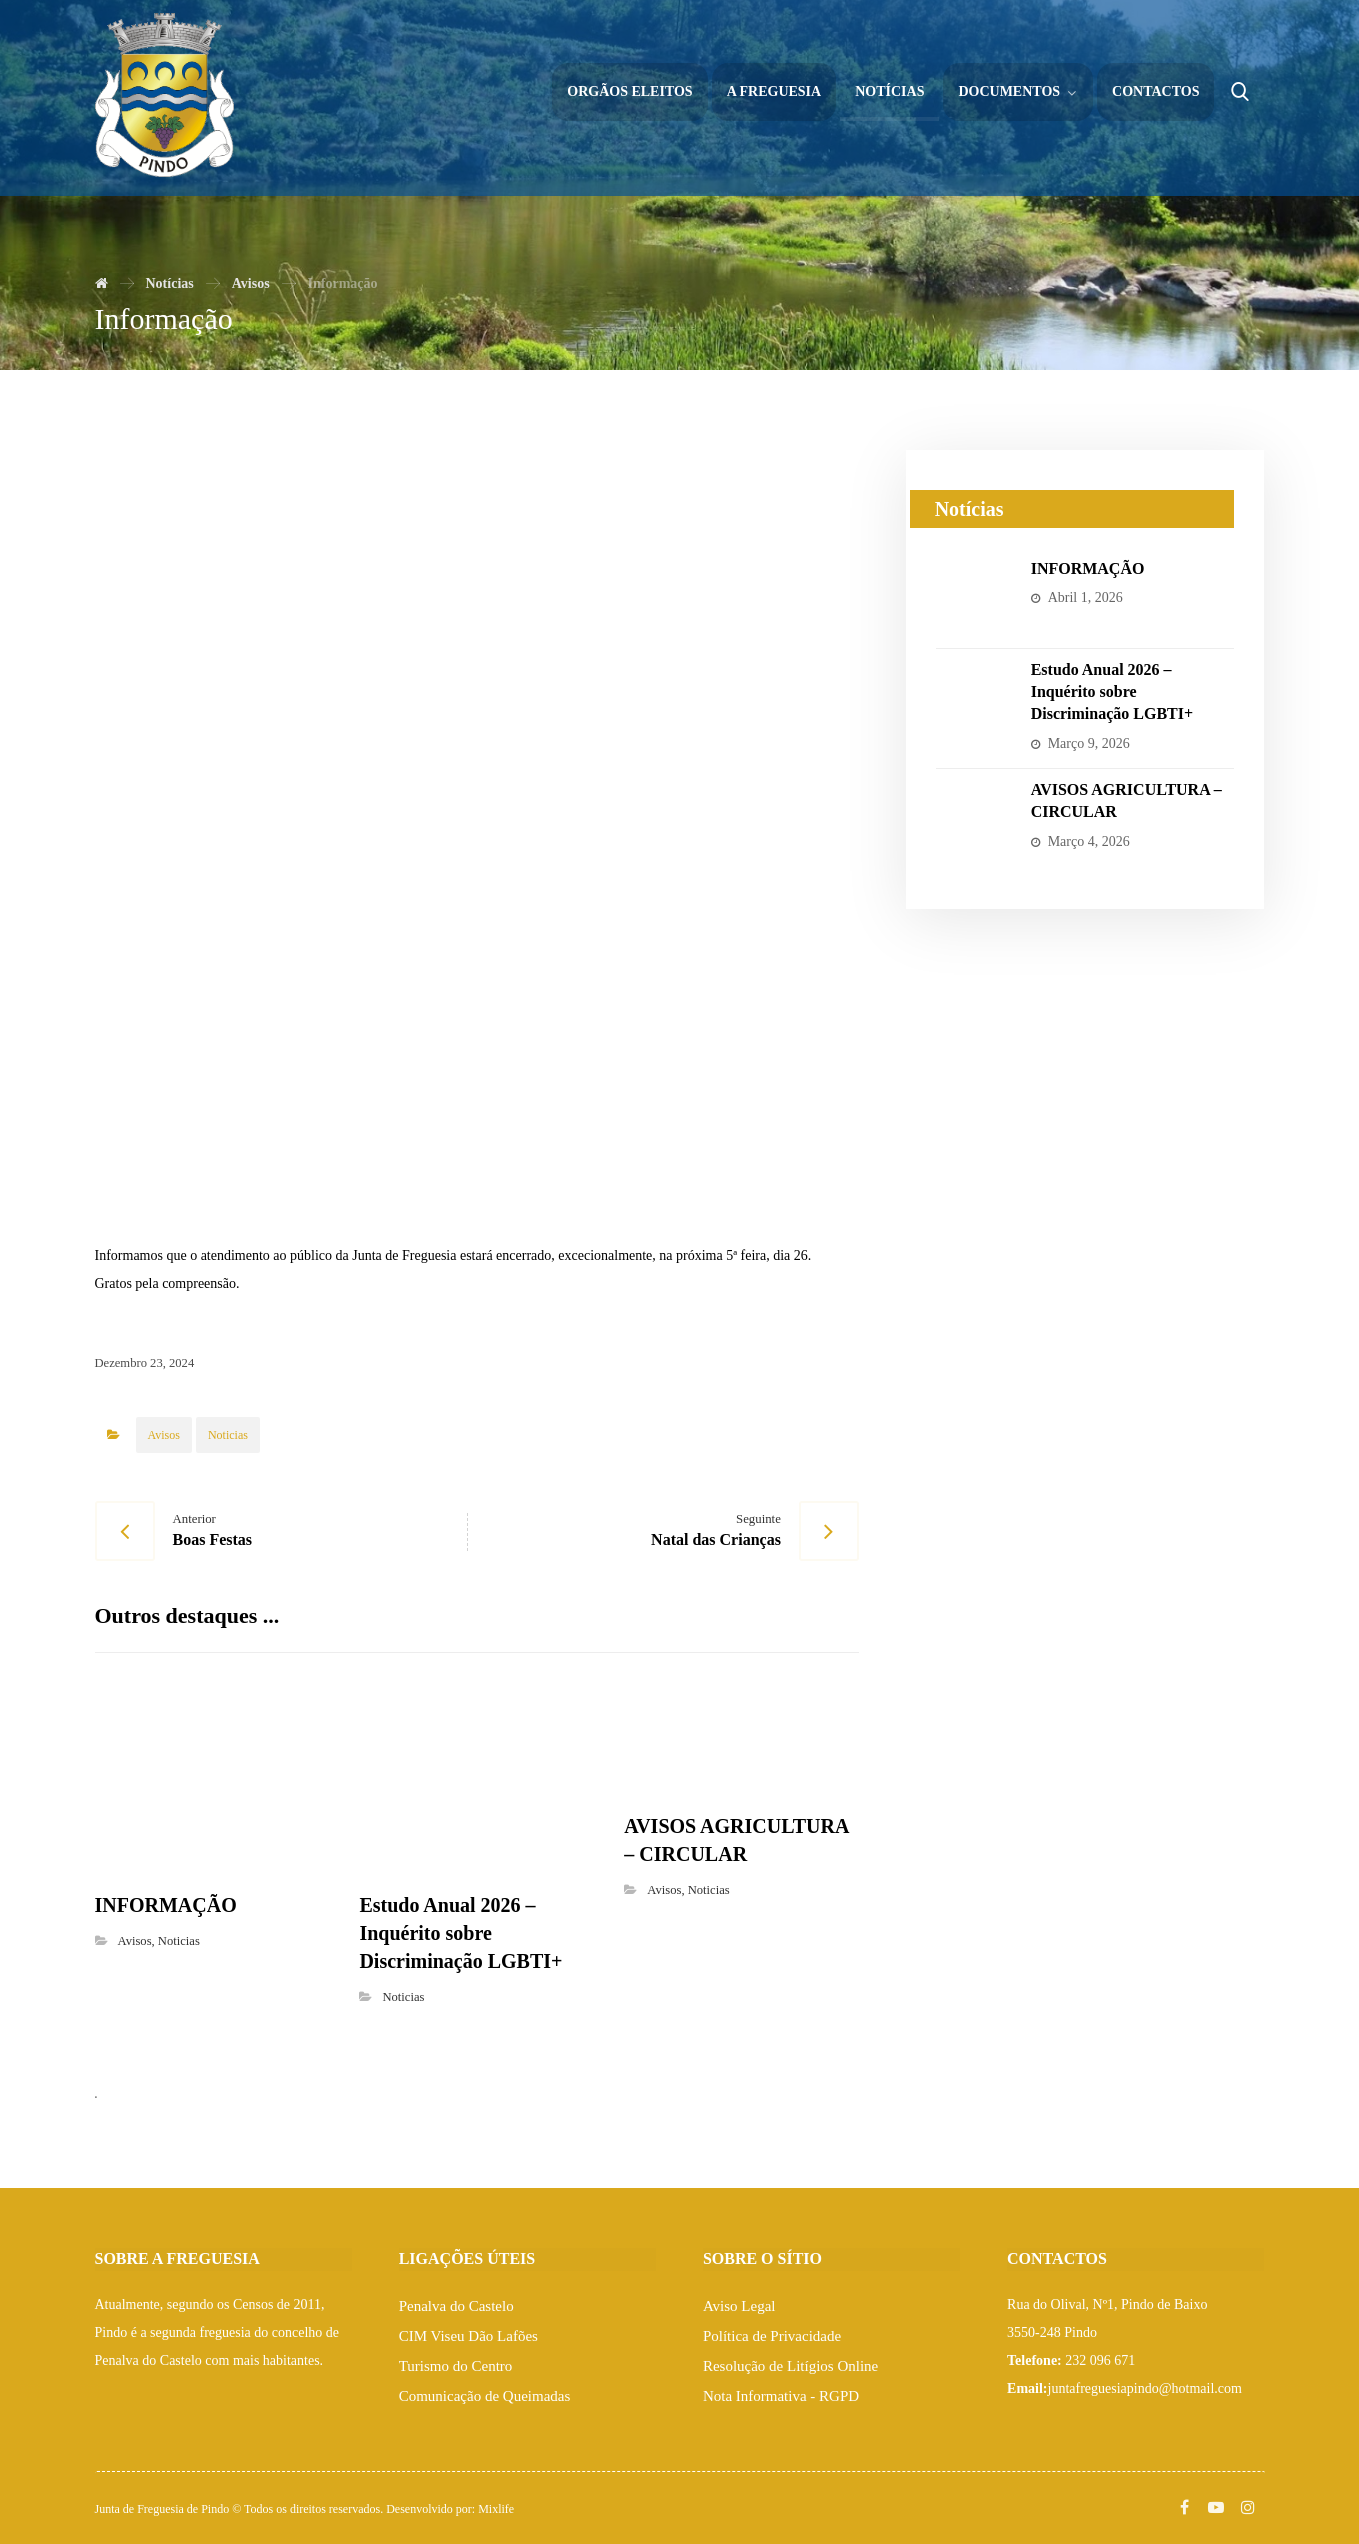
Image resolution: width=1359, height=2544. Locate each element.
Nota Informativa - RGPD (781, 2396)
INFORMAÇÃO (1088, 568)
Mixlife (496, 2509)
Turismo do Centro (456, 2366)
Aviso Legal (739, 2306)
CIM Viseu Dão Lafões (468, 2336)
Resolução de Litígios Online (790, 2366)
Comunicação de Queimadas (485, 2396)
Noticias (228, 1435)
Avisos (164, 1435)
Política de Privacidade (772, 2336)
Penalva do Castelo (456, 2306)
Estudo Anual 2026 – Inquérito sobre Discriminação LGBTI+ (1112, 692)
